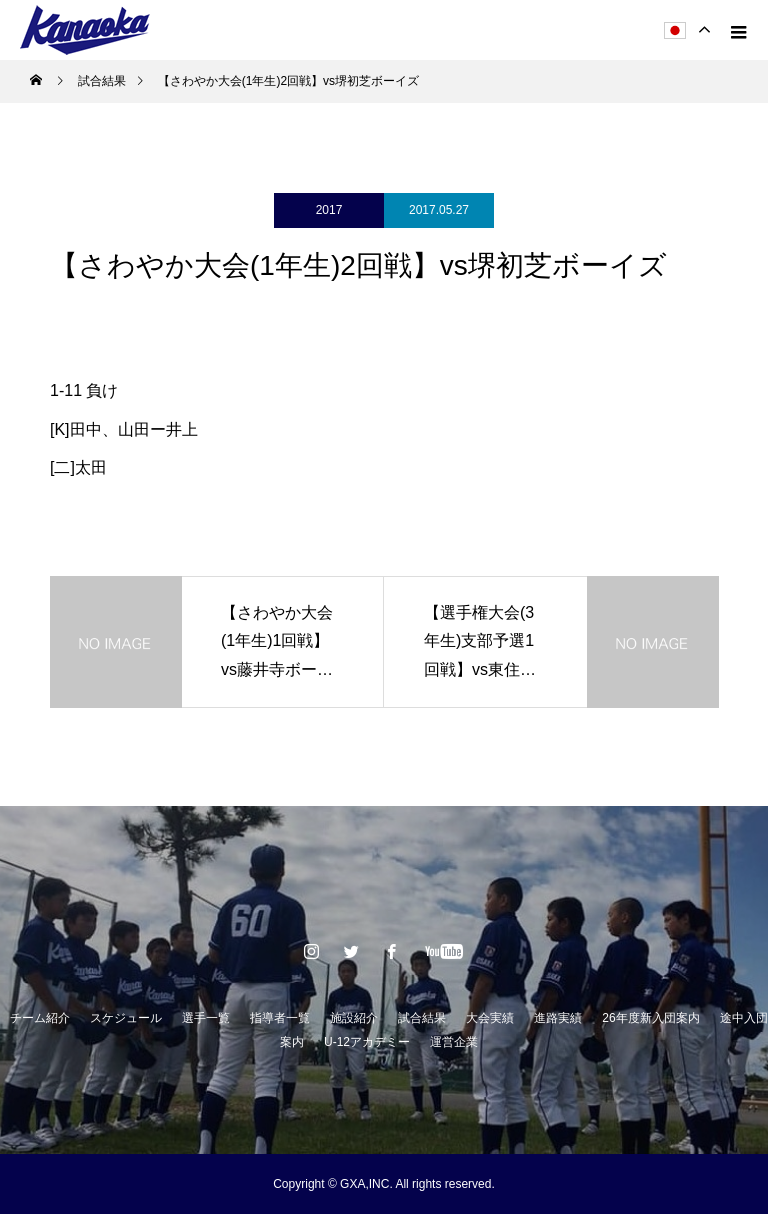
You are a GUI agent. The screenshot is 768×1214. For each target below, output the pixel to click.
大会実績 (490, 1018)
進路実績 (558, 1018)
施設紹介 (354, 1018)
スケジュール (126, 1018)
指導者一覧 (280, 1018)
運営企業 (454, 1042)
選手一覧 (206, 1018)
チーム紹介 (40, 1018)
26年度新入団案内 (650, 1018)
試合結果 (422, 1018)
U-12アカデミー (367, 1042)
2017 (329, 210)
